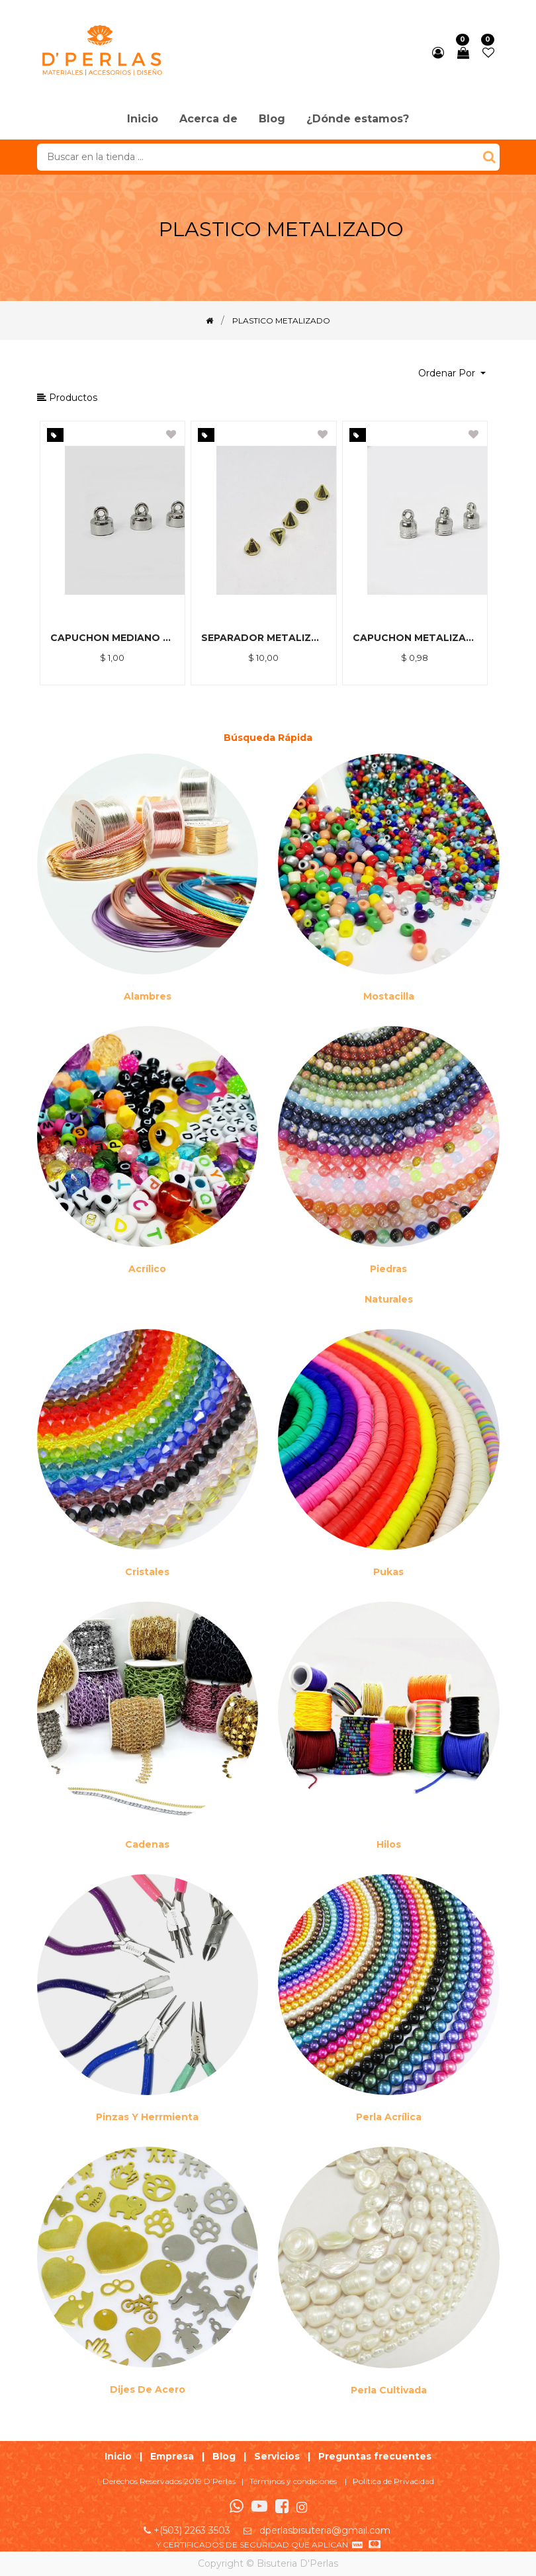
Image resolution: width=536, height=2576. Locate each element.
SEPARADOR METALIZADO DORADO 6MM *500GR (263, 638)
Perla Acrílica (389, 2117)
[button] (452, 373)
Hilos (389, 1844)
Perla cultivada (389, 2390)
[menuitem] (142, 120)
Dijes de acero (147, 2389)
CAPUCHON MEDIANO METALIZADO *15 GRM (112, 638)
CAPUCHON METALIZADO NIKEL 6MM (415, 638)
